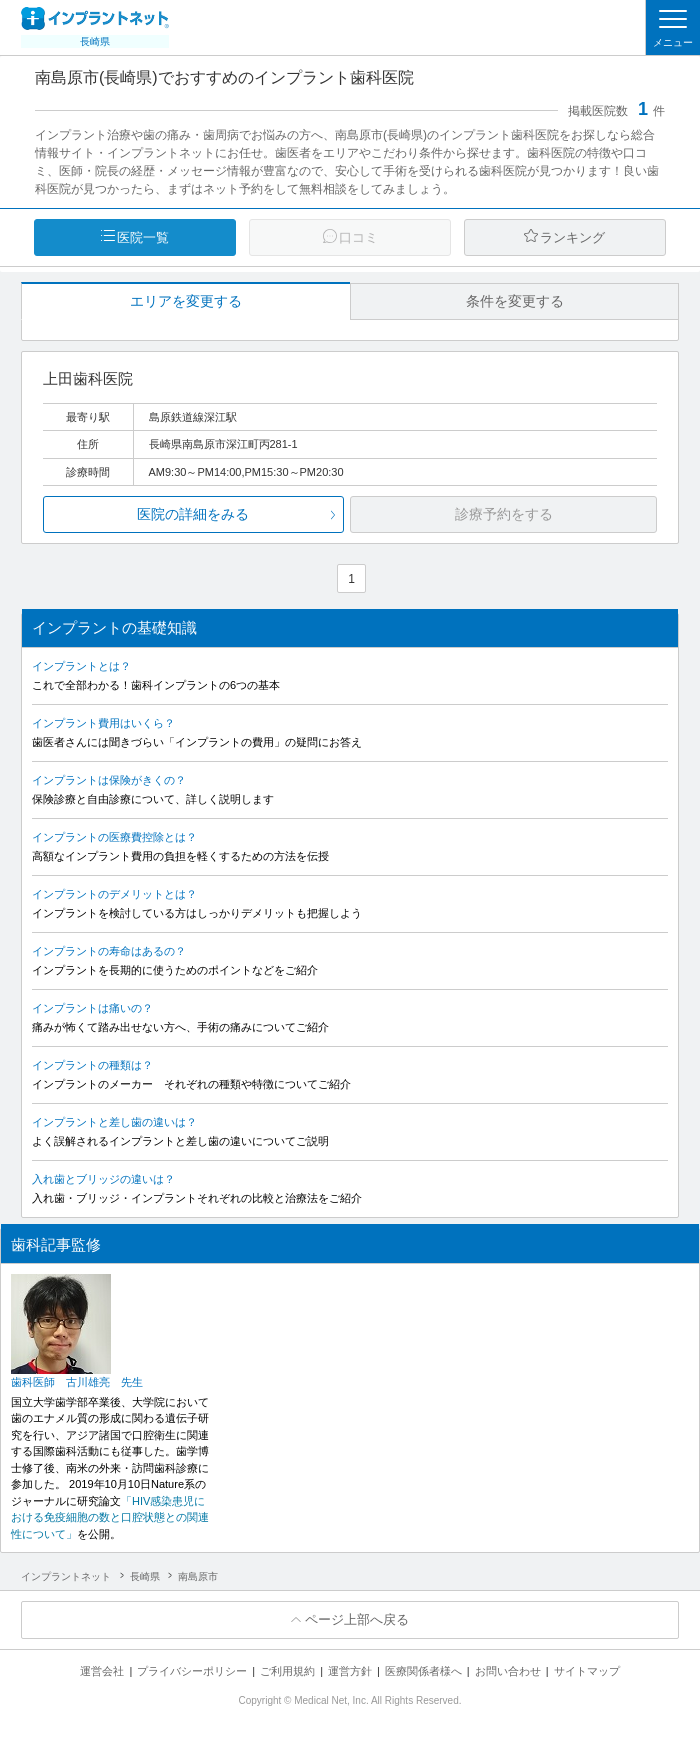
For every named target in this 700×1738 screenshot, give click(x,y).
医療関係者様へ (423, 1671)
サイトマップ (587, 1671)
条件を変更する (515, 301)
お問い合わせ (508, 1671)
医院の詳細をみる (193, 514)
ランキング (572, 237)
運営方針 (350, 1671)
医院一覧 (143, 237)
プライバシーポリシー (192, 1671)
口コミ (358, 237)
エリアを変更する (186, 301)
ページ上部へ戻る (357, 1619)
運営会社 (102, 1671)
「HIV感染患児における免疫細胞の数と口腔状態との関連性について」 (110, 1517)
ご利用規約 (287, 1671)
